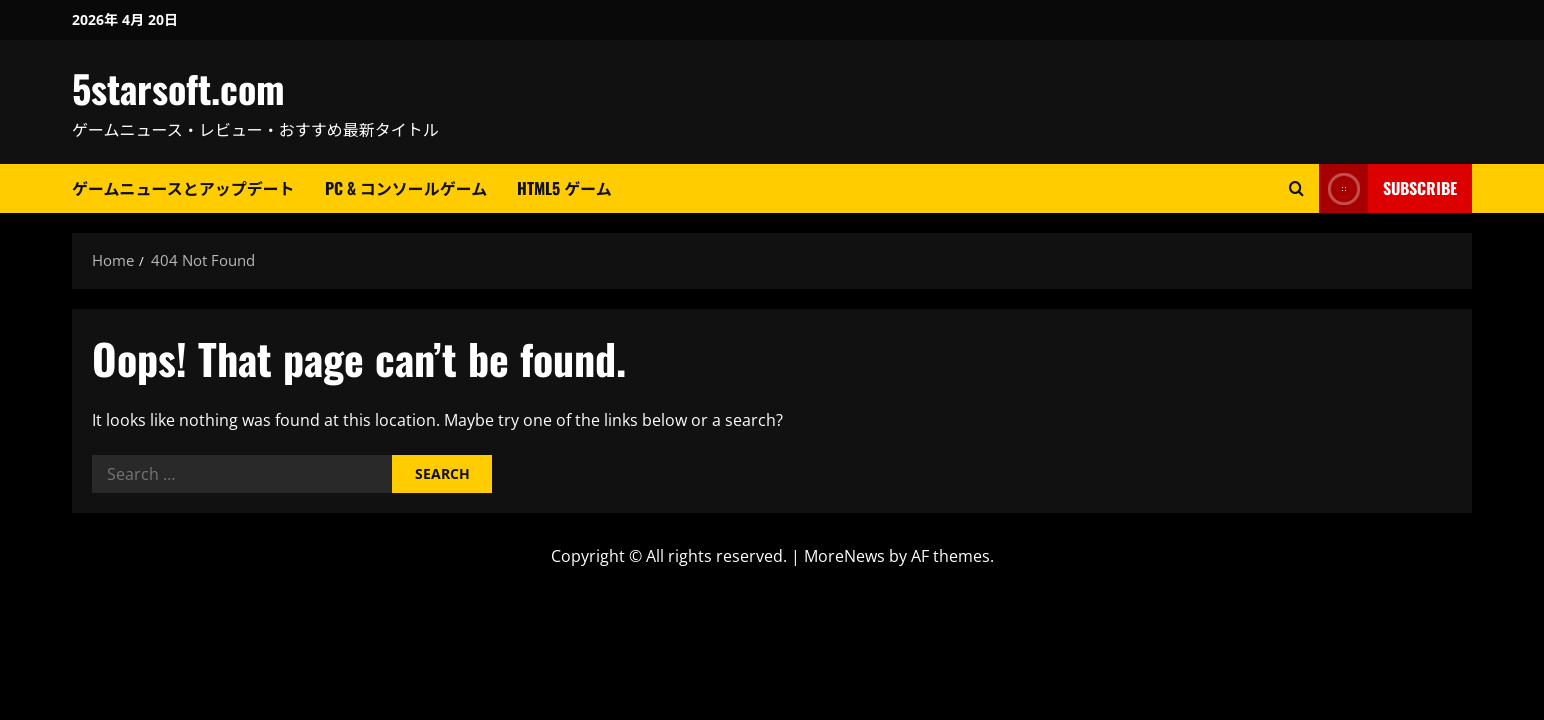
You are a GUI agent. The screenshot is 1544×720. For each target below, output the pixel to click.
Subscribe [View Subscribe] (1388, 188)
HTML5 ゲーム (564, 188)
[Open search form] (1296, 188)
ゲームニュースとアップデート (183, 188)
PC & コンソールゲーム (406, 188)
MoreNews (844, 556)
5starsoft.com (178, 88)
